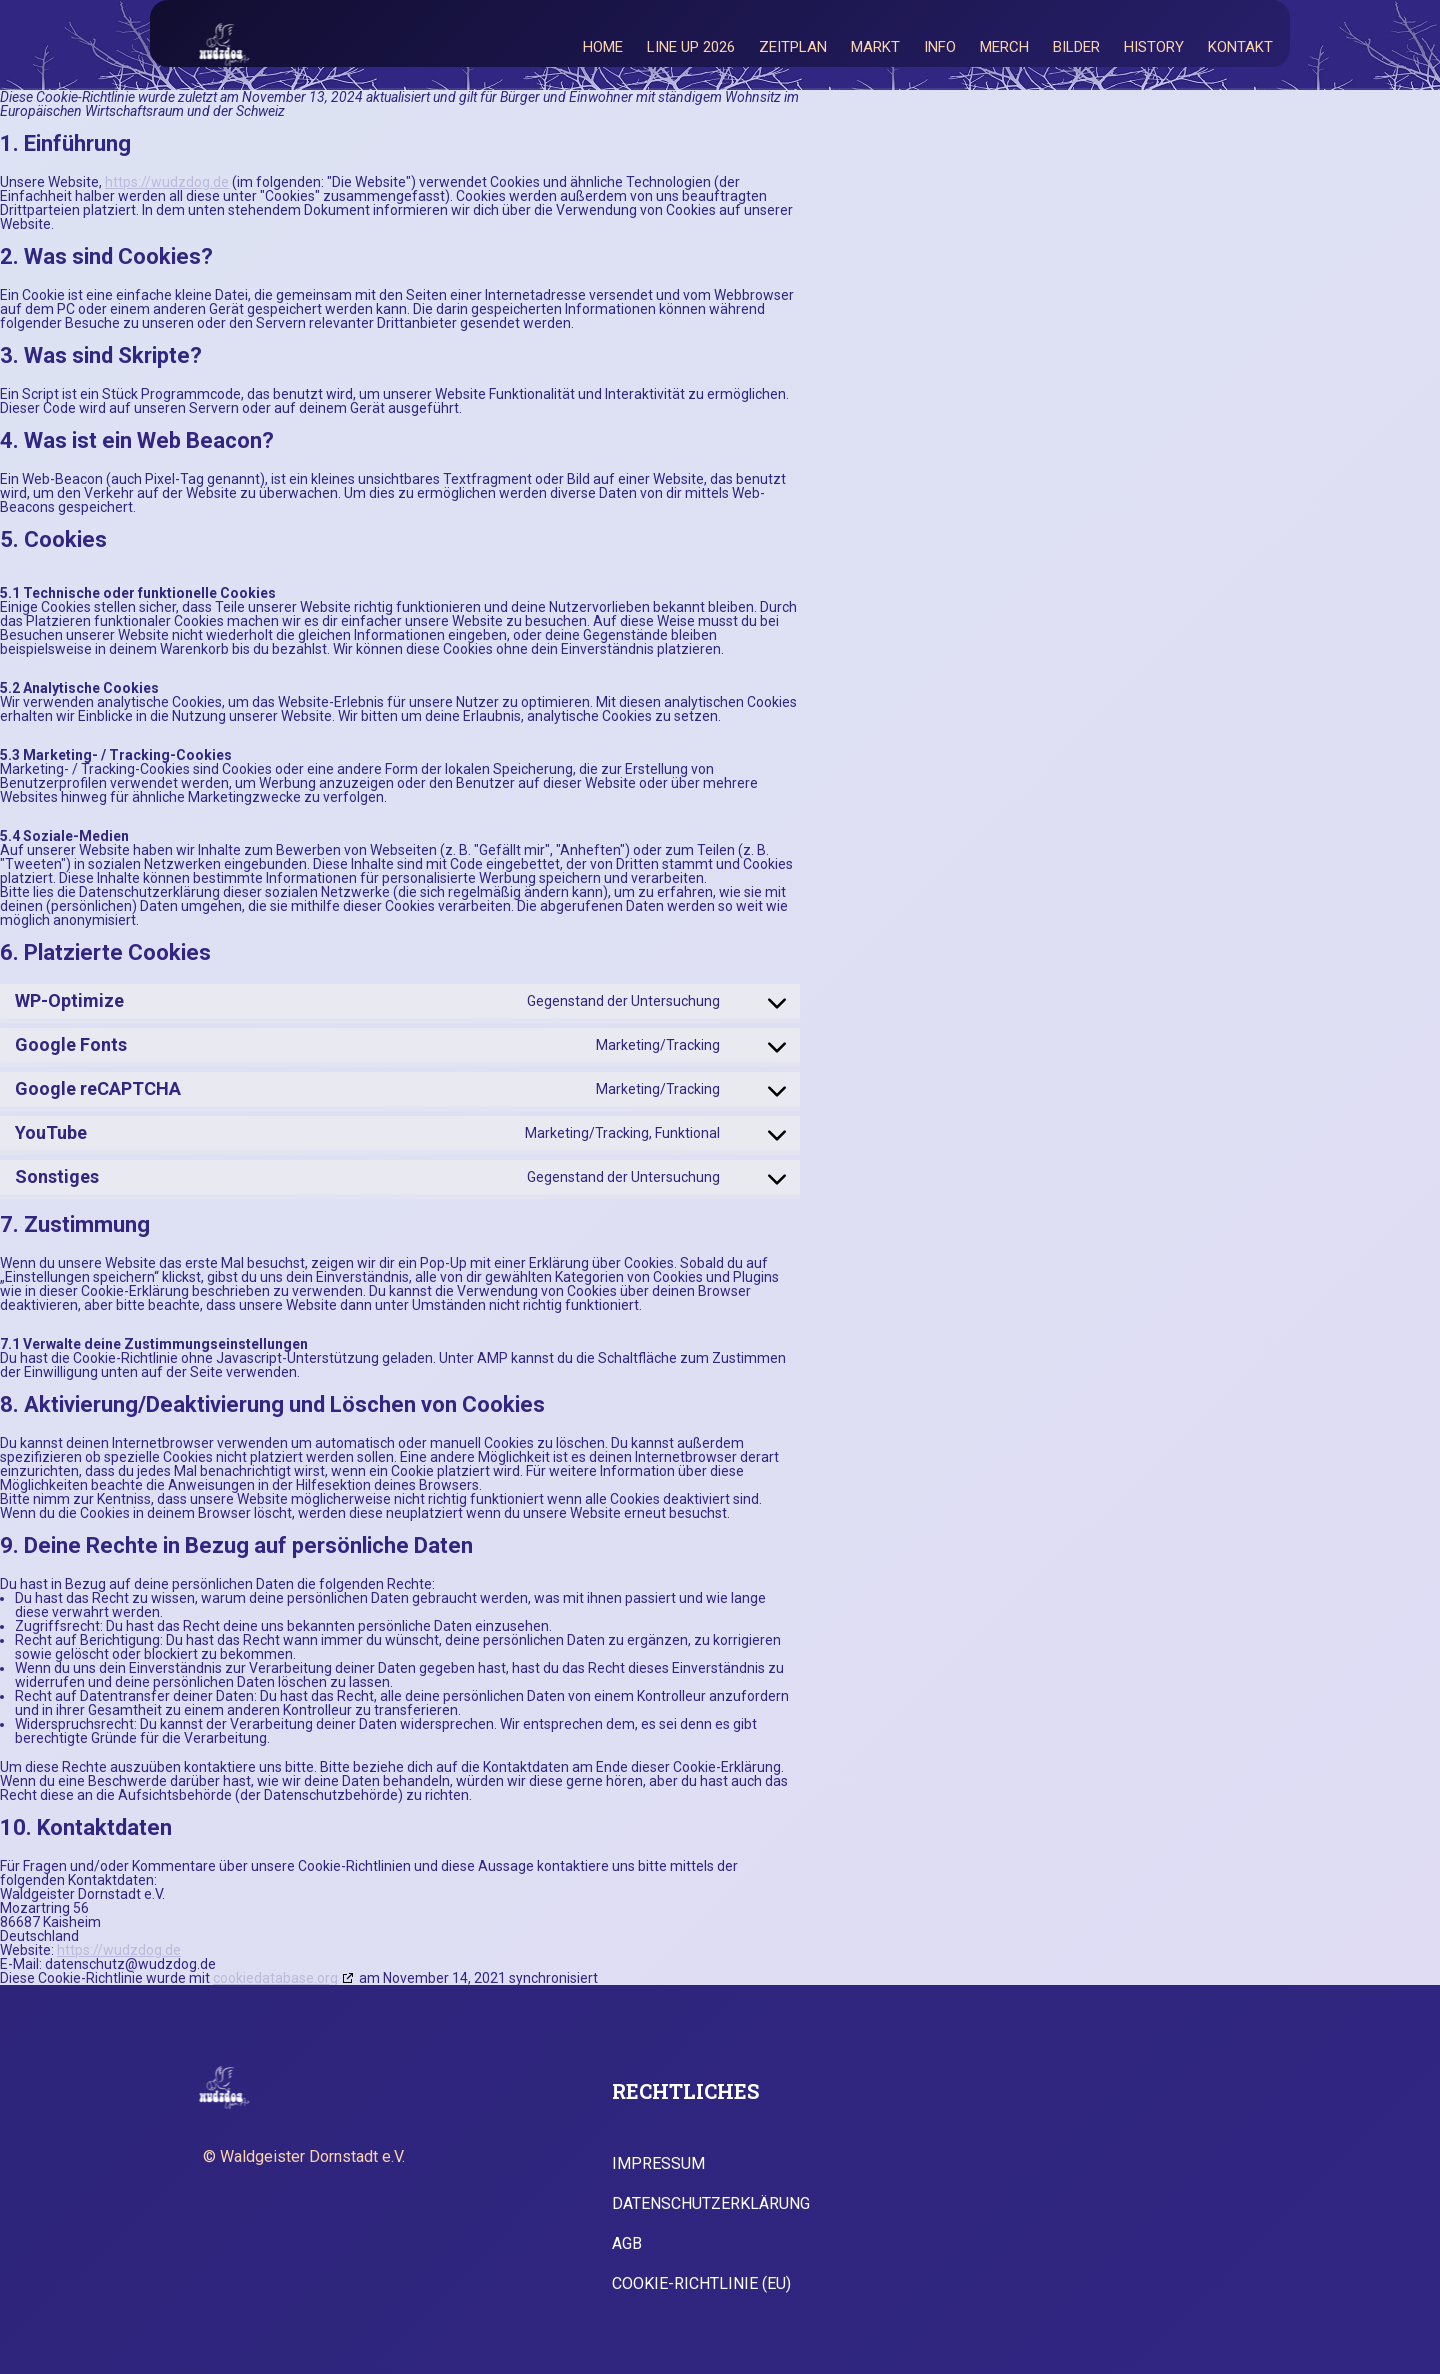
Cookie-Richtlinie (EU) (701, 2284)
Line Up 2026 (691, 47)
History (1154, 47)
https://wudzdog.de (167, 182)
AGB (627, 2244)
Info (940, 47)
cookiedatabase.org (275, 1978)
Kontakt (1240, 47)
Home (603, 47)
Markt (875, 47)
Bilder (1076, 47)
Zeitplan (793, 47)
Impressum (658, 2164)
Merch (1004, 47)
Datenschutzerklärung (711, 2204)
